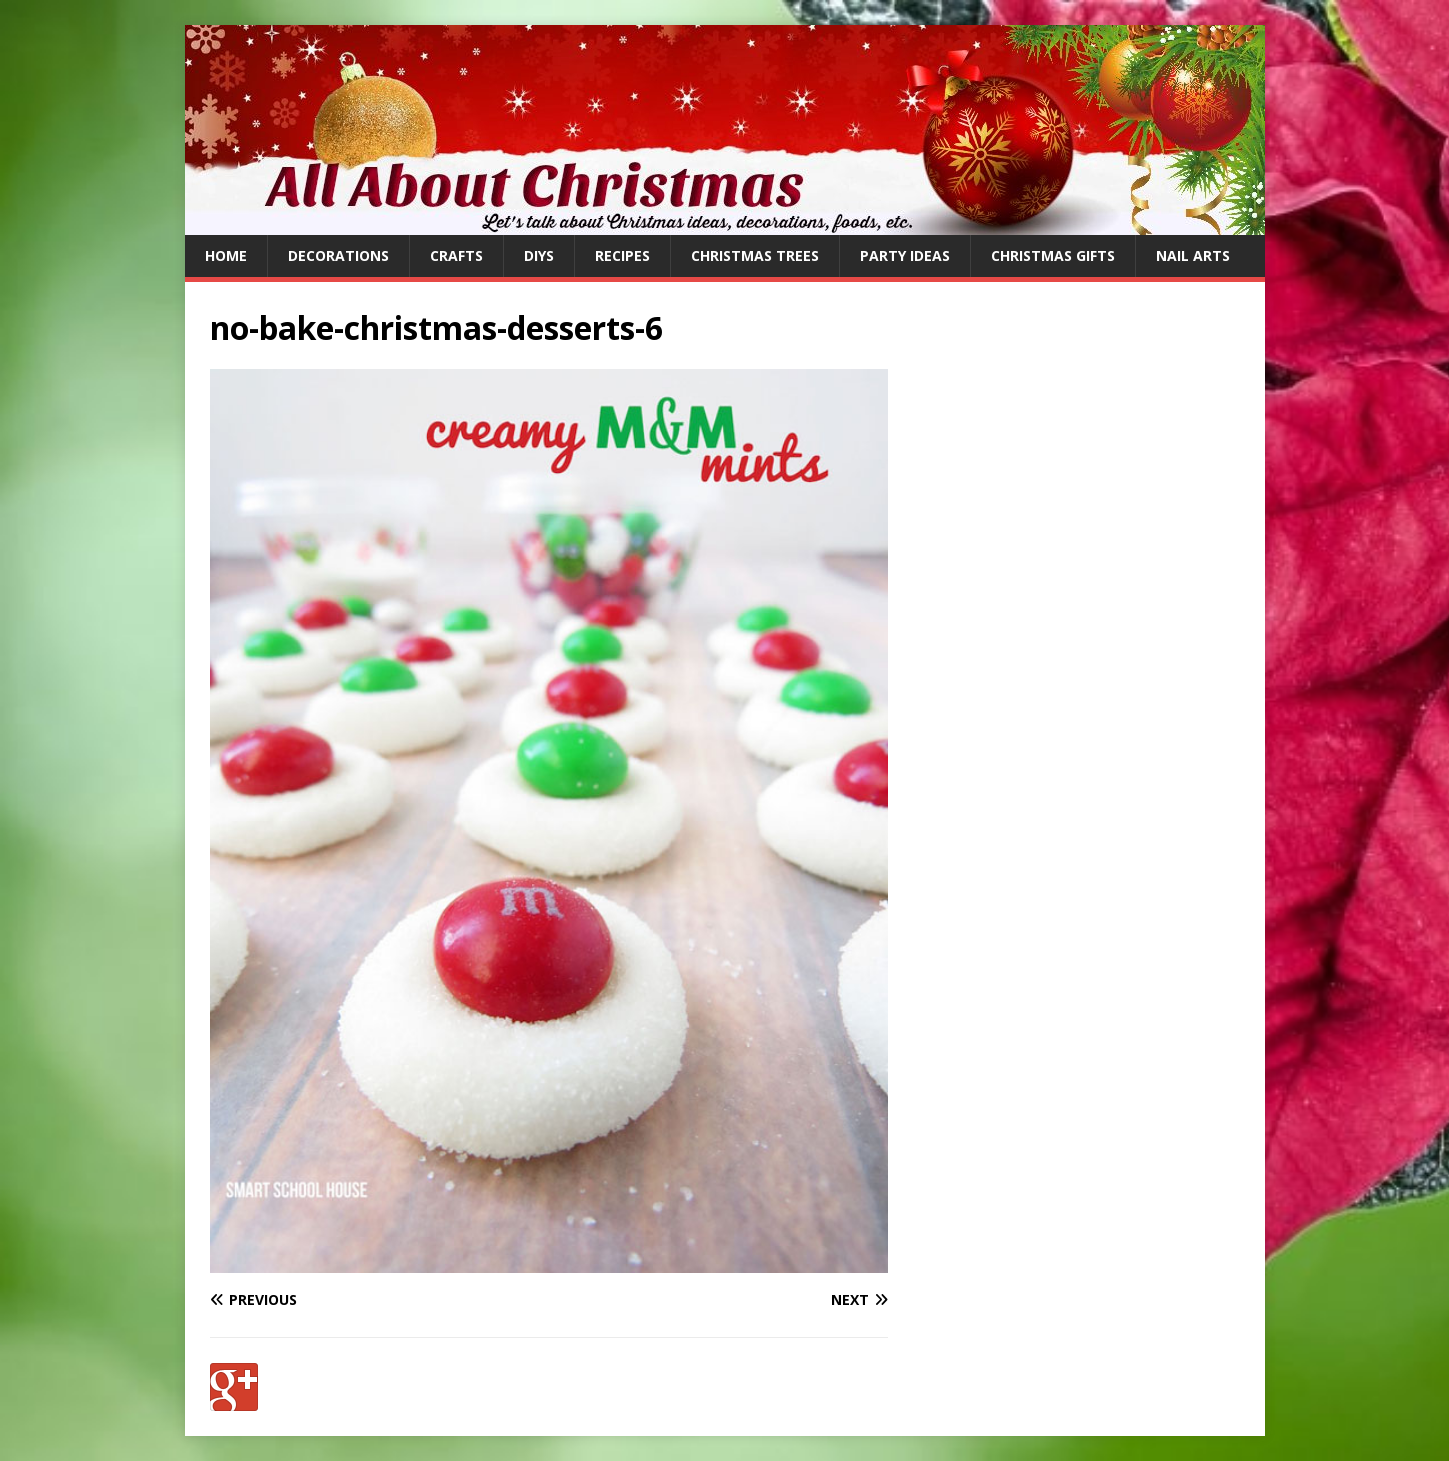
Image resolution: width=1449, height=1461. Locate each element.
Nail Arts (1193, 255)
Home (226, 255)
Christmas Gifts (1053, 255)
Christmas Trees (755, 255)
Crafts (456, 255)
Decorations (338, 255)
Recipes (622, 255)
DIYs (539, 255)
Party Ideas (905, 255)
